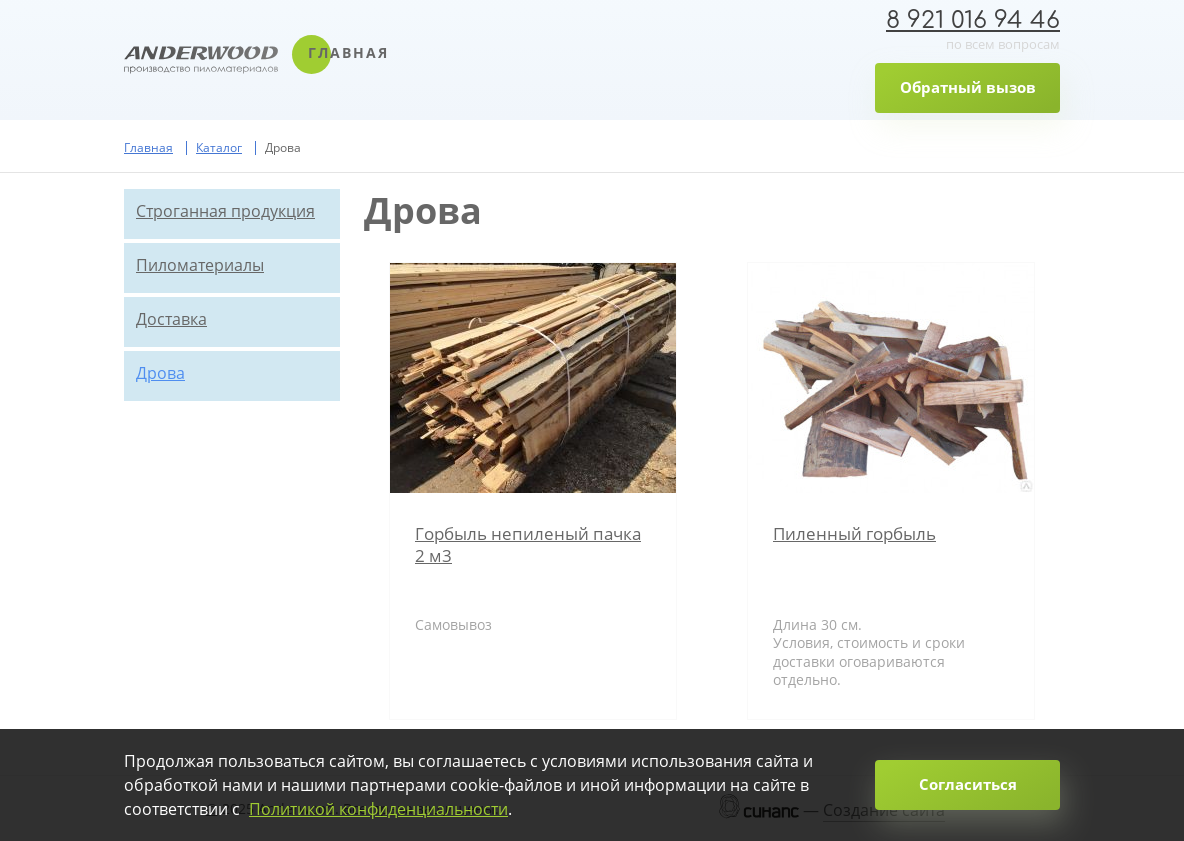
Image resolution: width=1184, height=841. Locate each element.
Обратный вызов (968, 87)
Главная (348, 52)
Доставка (171, 319)
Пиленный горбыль (854, 533)
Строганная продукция (225, 211)
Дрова (160, 373)
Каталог (219, 147)
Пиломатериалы (200, 265)
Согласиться (968, 784)
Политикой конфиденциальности (378, 809)
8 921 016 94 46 (973, 20)
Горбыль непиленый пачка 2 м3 (528, 544)
